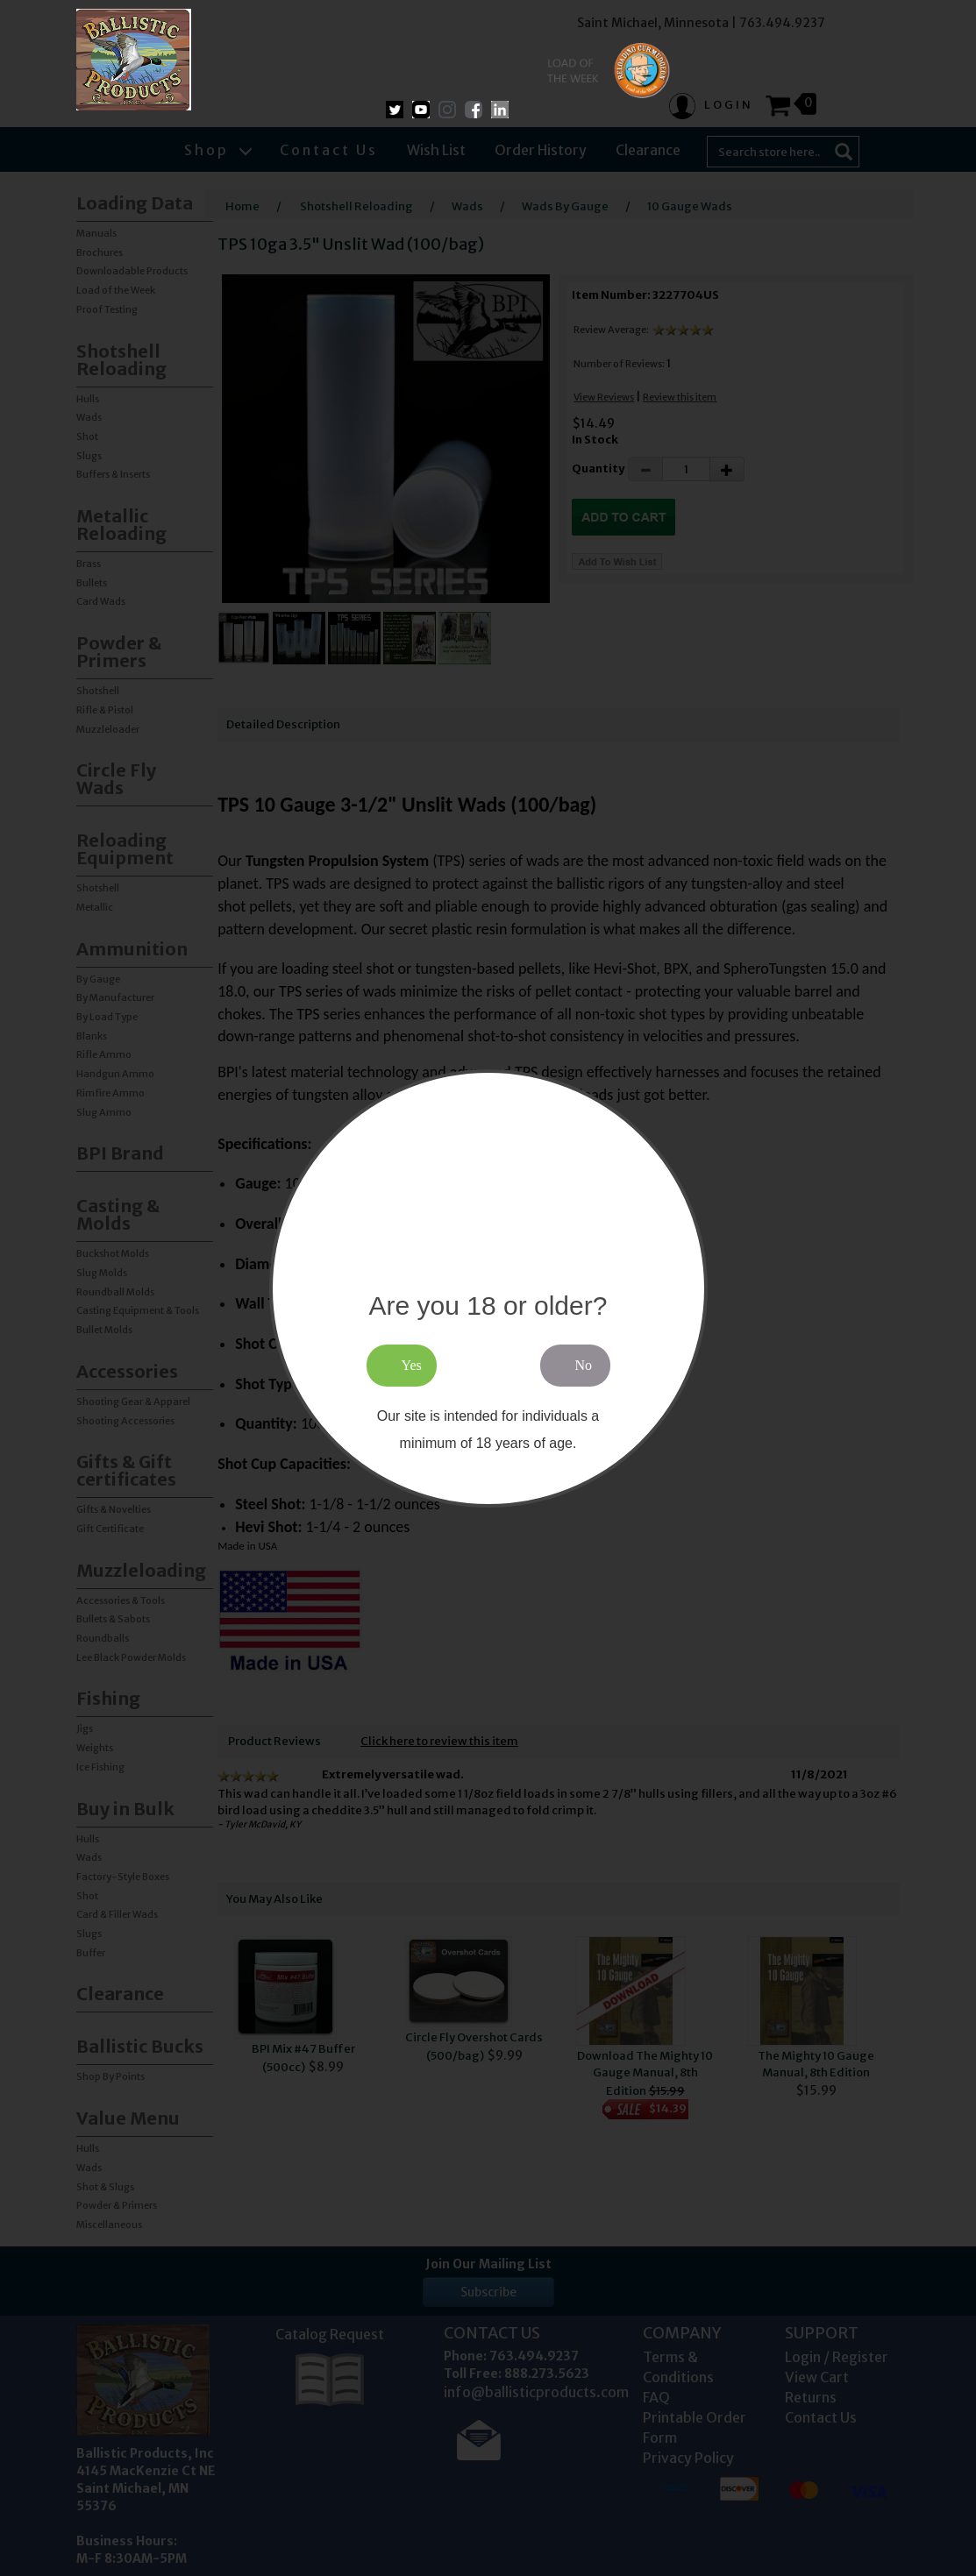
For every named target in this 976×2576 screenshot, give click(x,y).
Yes (412, 1365)
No (584, 1365)
